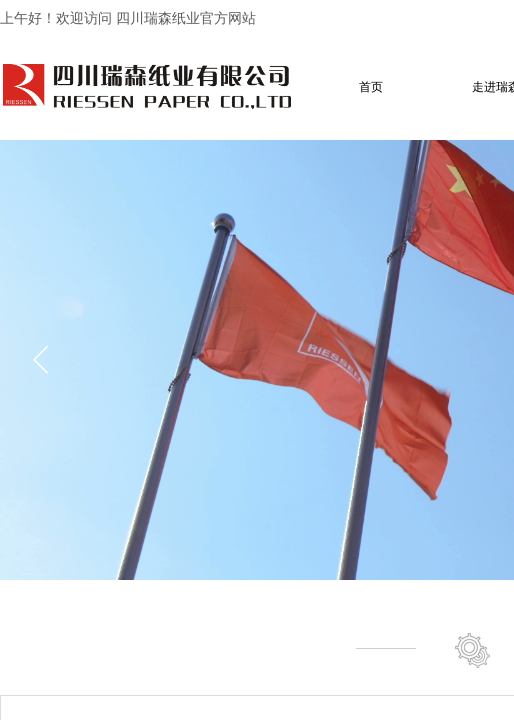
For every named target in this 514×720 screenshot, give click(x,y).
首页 (371, 87)
